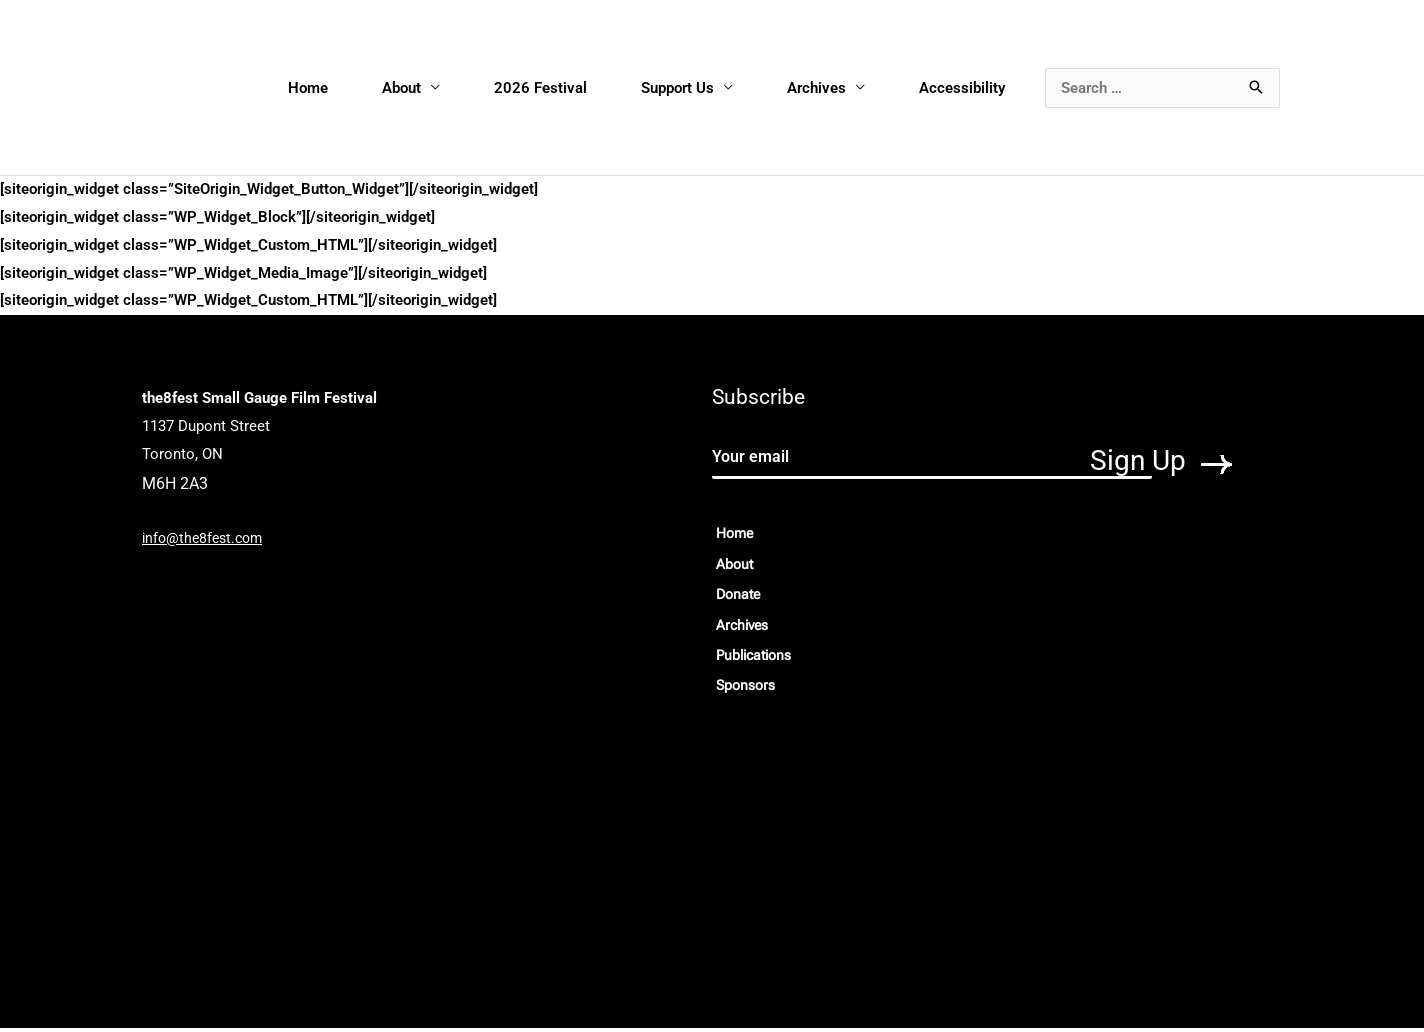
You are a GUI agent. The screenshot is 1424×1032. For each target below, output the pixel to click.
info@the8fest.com (206, 538)
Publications (757, 659)
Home (309, 88)
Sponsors (747, 690)
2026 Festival (541, 88)
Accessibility (963, 88)
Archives (817, 88)
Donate (740, 597)
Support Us (678, 88)
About (402, 88)
